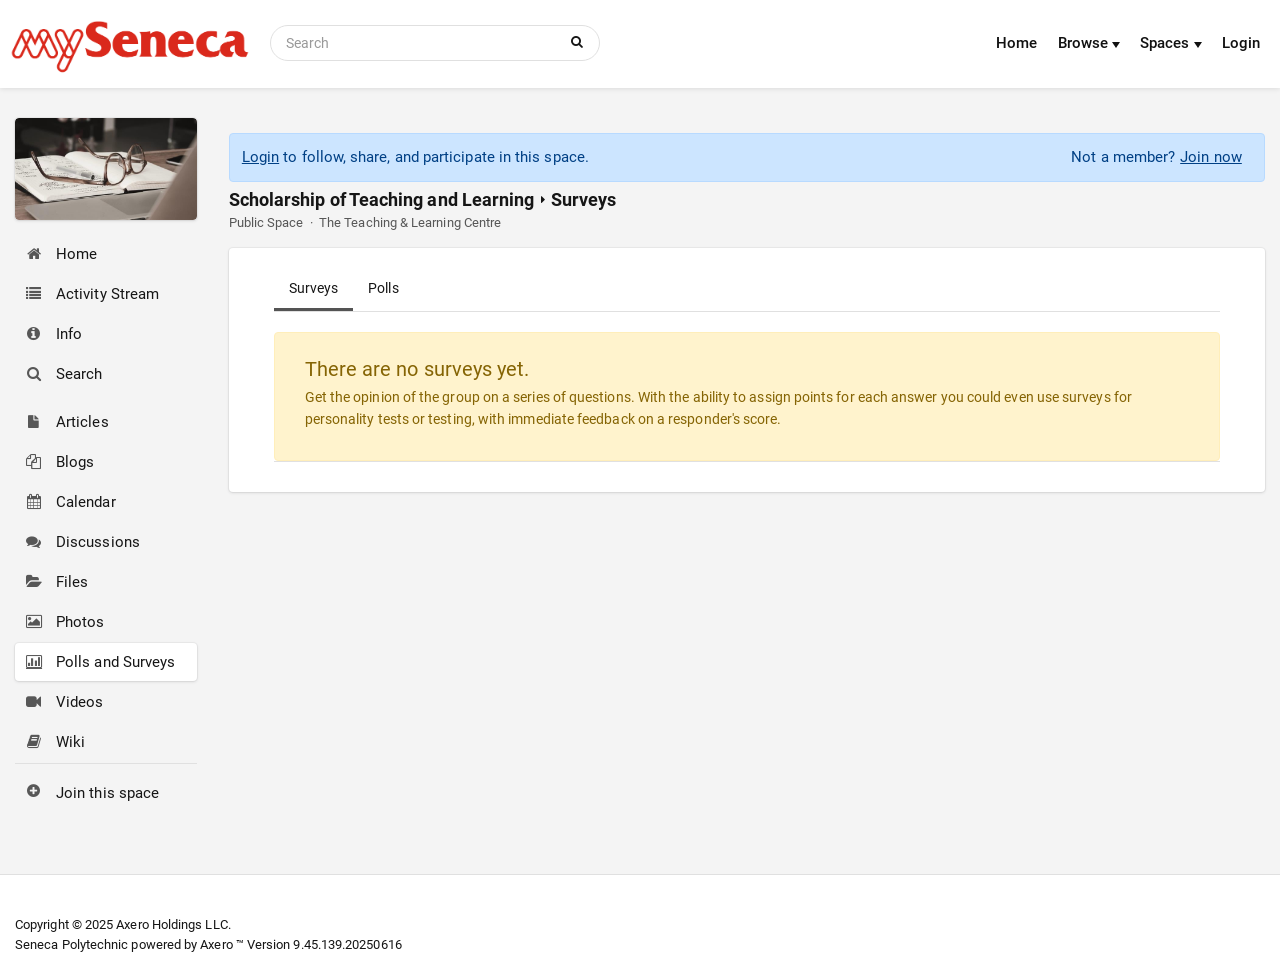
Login (1241, 43)
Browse (1089, 43)
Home (1016, 43)
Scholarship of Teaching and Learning (382, 199)
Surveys (314, 288)
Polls (383, 288)
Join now (1211, 157)
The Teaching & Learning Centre (410, 222)
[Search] (417, 43)
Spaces (1171, 43)
